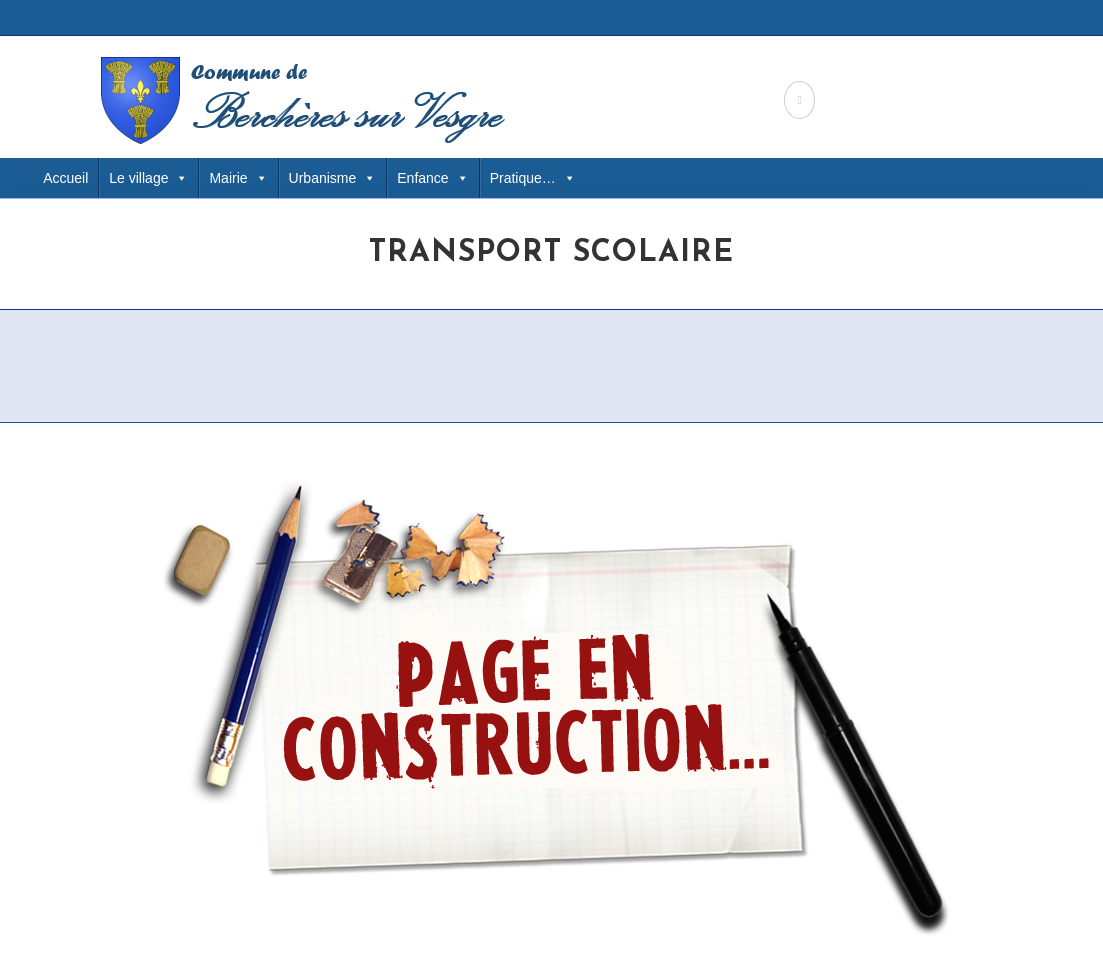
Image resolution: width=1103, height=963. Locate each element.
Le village (148, 178)
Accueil (65, 178)
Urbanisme (333, 178)
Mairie (238, 178)
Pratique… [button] (533, 178)
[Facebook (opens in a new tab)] (799, 100)
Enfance (432, 178)
